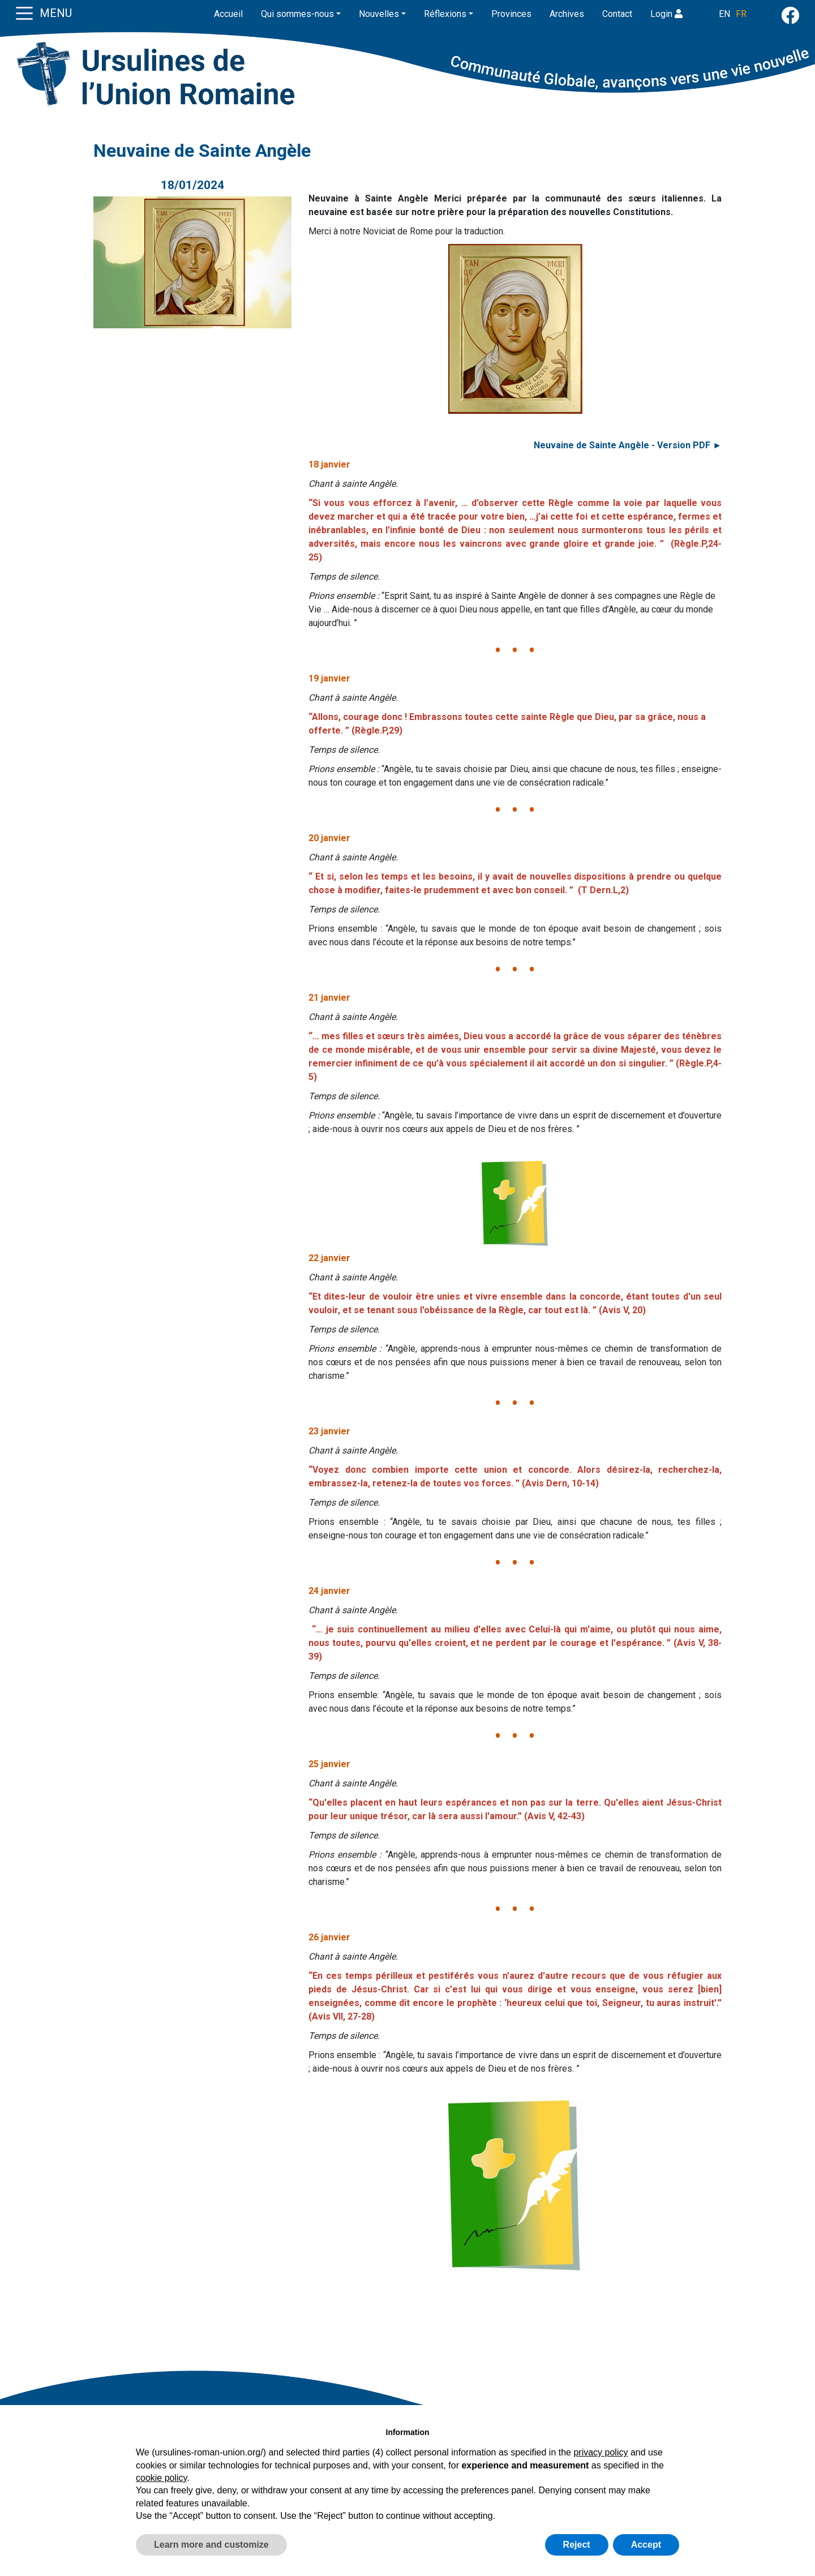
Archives (567, 13)
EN (724, 13)
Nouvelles (379, 13)
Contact (617, 13)
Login (666, 13)
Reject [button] (576, 2544)
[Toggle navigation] (24, 12)
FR (741, 13)
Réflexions (445, 13)
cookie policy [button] (161, 2478)
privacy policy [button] (600, 2452)
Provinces (511, 13)
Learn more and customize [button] (211, 2544)
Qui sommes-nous (297, 13)
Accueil (228, 13)
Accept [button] (646, 2544)
